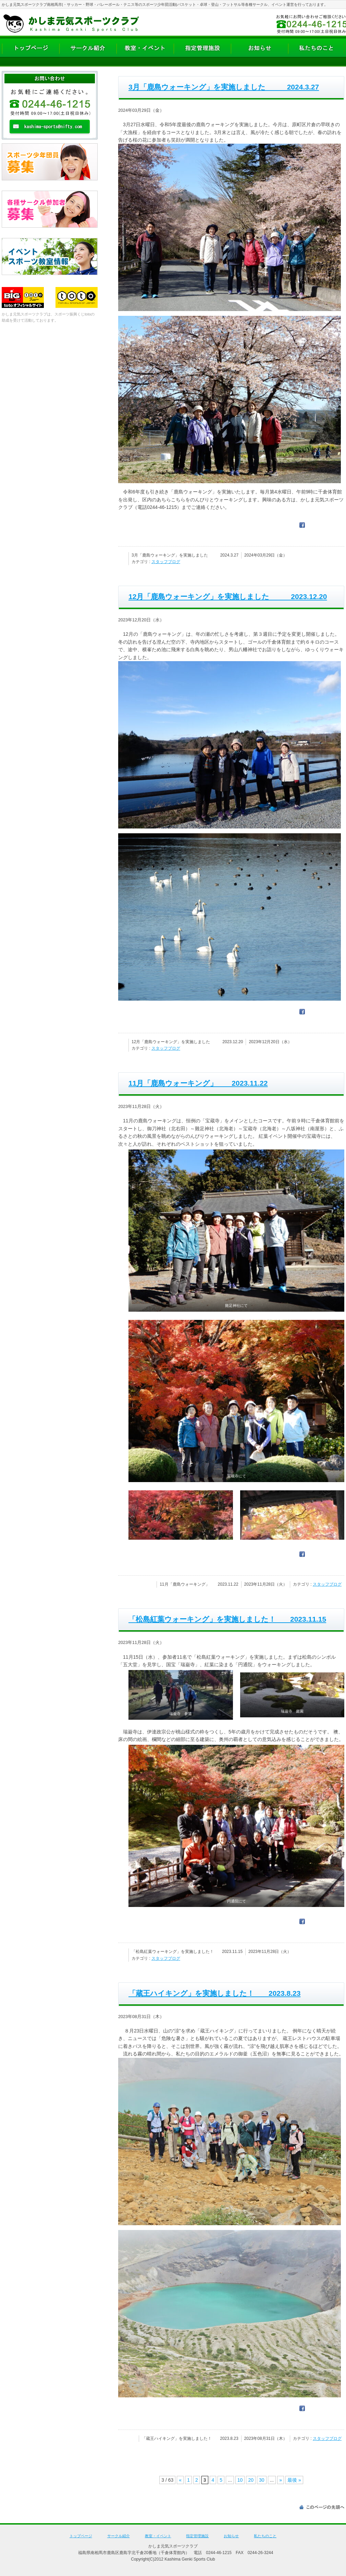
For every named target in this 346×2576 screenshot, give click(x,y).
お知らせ (231, 2536)
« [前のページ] (180, 2480)
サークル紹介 (118, 2536)
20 (251, 2480)
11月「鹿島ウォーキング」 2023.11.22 (198, 1083)
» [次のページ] (280, 2480)
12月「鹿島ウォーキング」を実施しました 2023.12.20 (227, 596)
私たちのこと (265, 2536)
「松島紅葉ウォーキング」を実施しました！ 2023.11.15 (227, 1619)
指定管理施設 (197, 2536)
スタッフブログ (165, 561)
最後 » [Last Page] (294, 2480)
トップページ (81, 2536)
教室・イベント (158, 2536)
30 (261, 2480)
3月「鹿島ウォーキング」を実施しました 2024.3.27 (223, 87)
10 (240, 2480)
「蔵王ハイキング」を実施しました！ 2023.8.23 (214, 1993)
